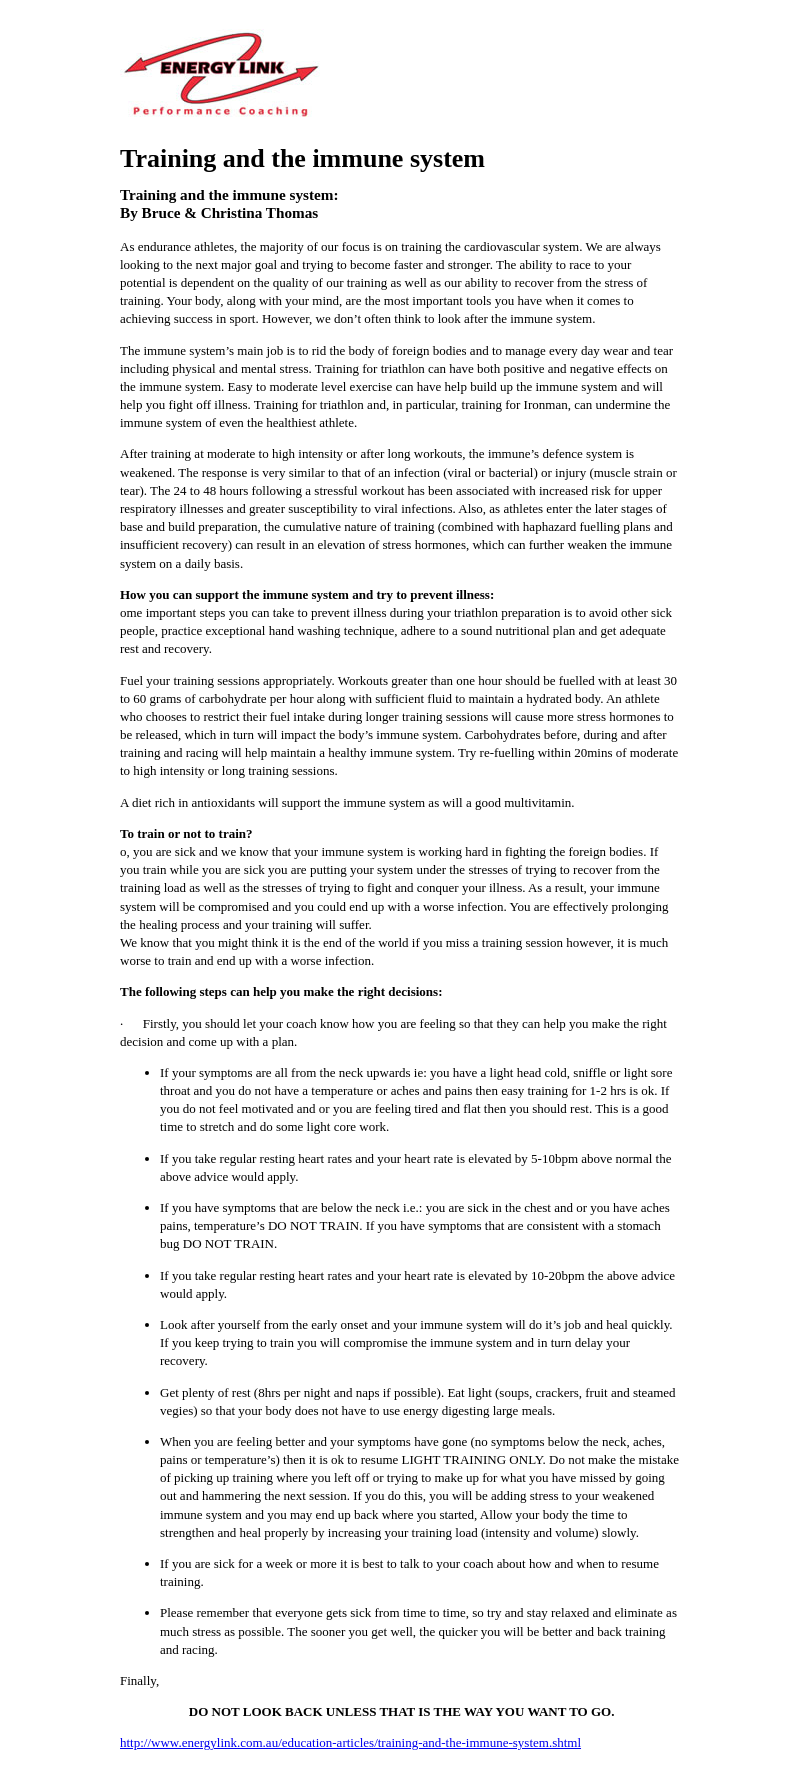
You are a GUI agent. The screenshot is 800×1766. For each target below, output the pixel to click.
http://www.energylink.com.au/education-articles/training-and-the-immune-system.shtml (350, 1742)
